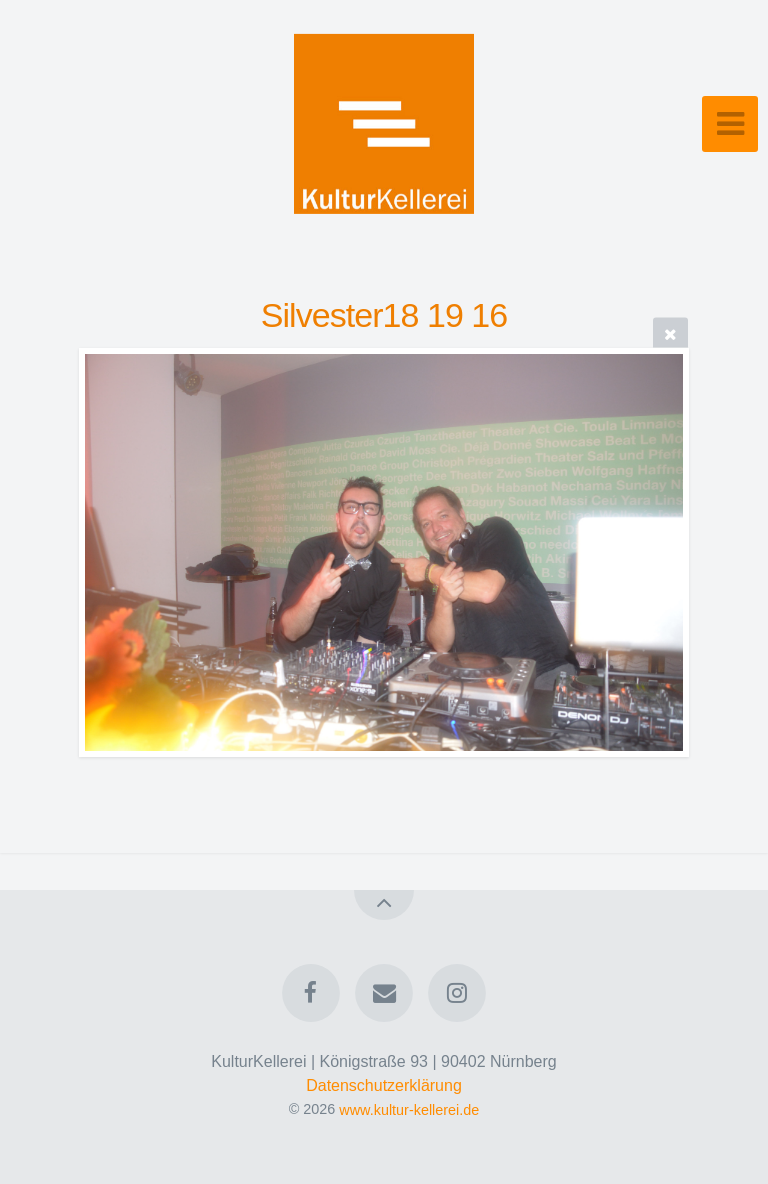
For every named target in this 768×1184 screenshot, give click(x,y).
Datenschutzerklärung (384, 1085)
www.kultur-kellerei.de (409, 1109)
